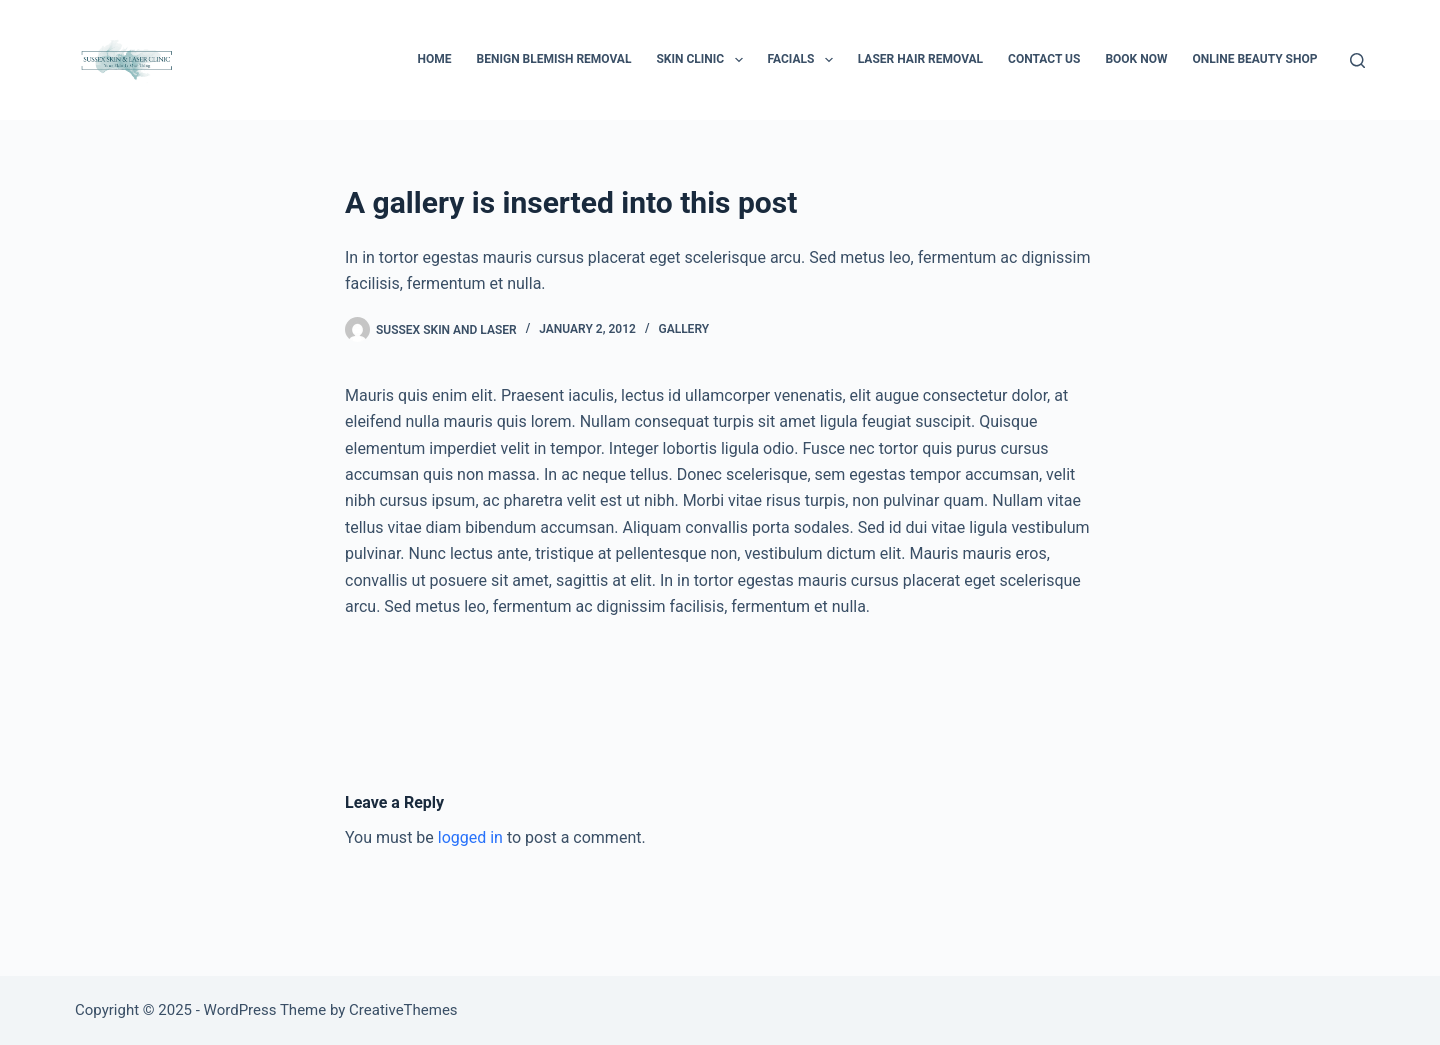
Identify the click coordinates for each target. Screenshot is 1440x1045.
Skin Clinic (703, 60)
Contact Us (1044, 59)
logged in (470, 837)
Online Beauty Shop (1254, 59)
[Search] (1357, 60)
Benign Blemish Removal (554, 59)
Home (435, 59)
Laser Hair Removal (920, 59)
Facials (804, 60)
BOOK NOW (1136, 59)
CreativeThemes (403, 1010)
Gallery (683, 329)
